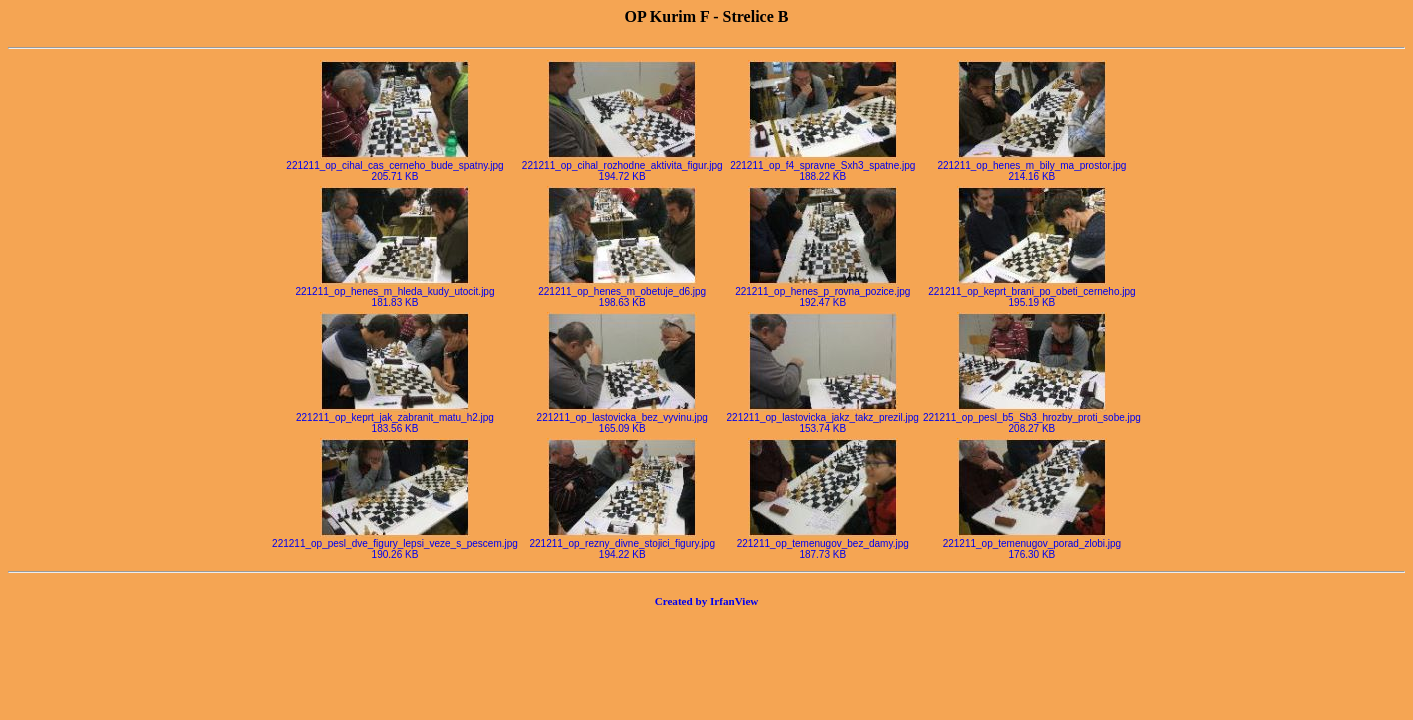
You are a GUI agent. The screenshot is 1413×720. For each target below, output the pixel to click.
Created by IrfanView (707, 601)
